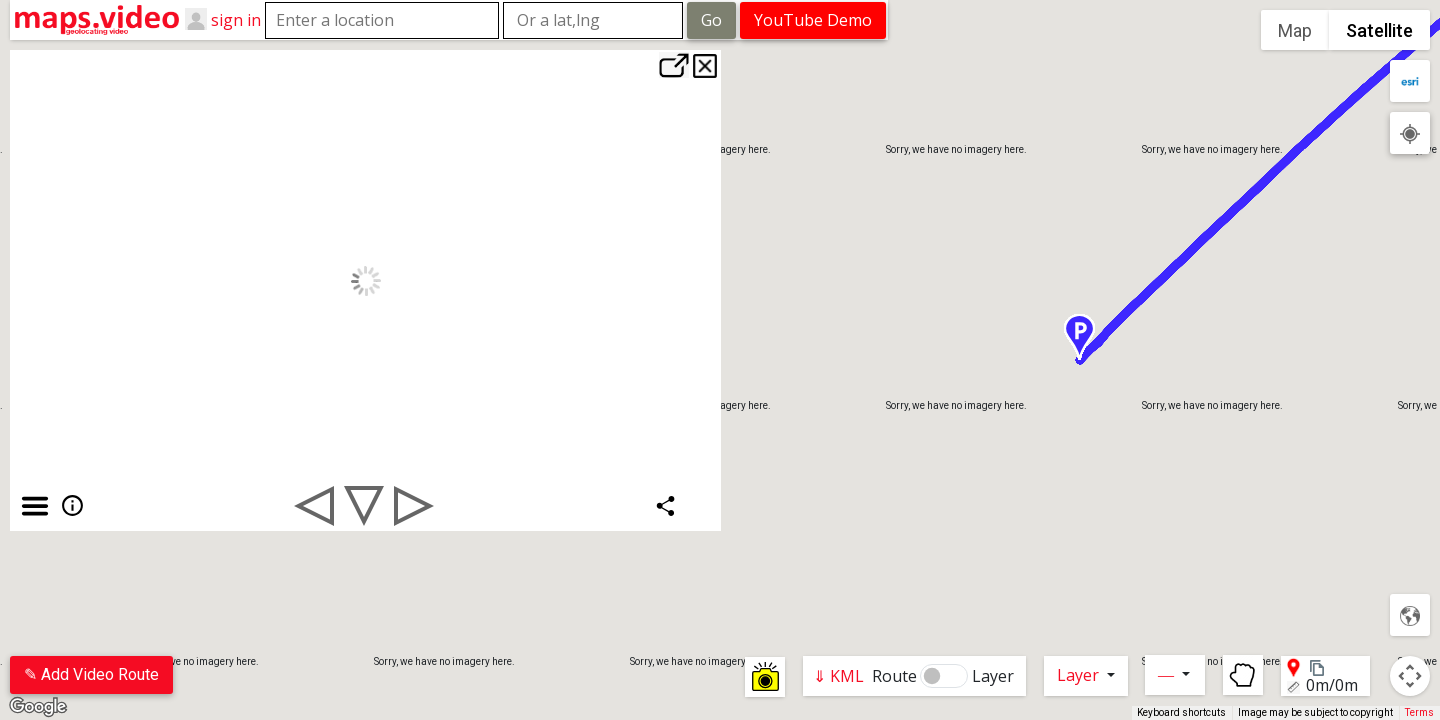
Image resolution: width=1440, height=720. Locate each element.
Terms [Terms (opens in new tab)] (1419, 712)
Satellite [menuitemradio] (1379, 30)
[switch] (944, 676)
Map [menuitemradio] (1295, 30)
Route (894, 676)
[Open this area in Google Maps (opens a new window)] (38, 707)
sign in (236, 19)
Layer (993, 676)
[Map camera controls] (1410, 676)
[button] (1156, 337)
